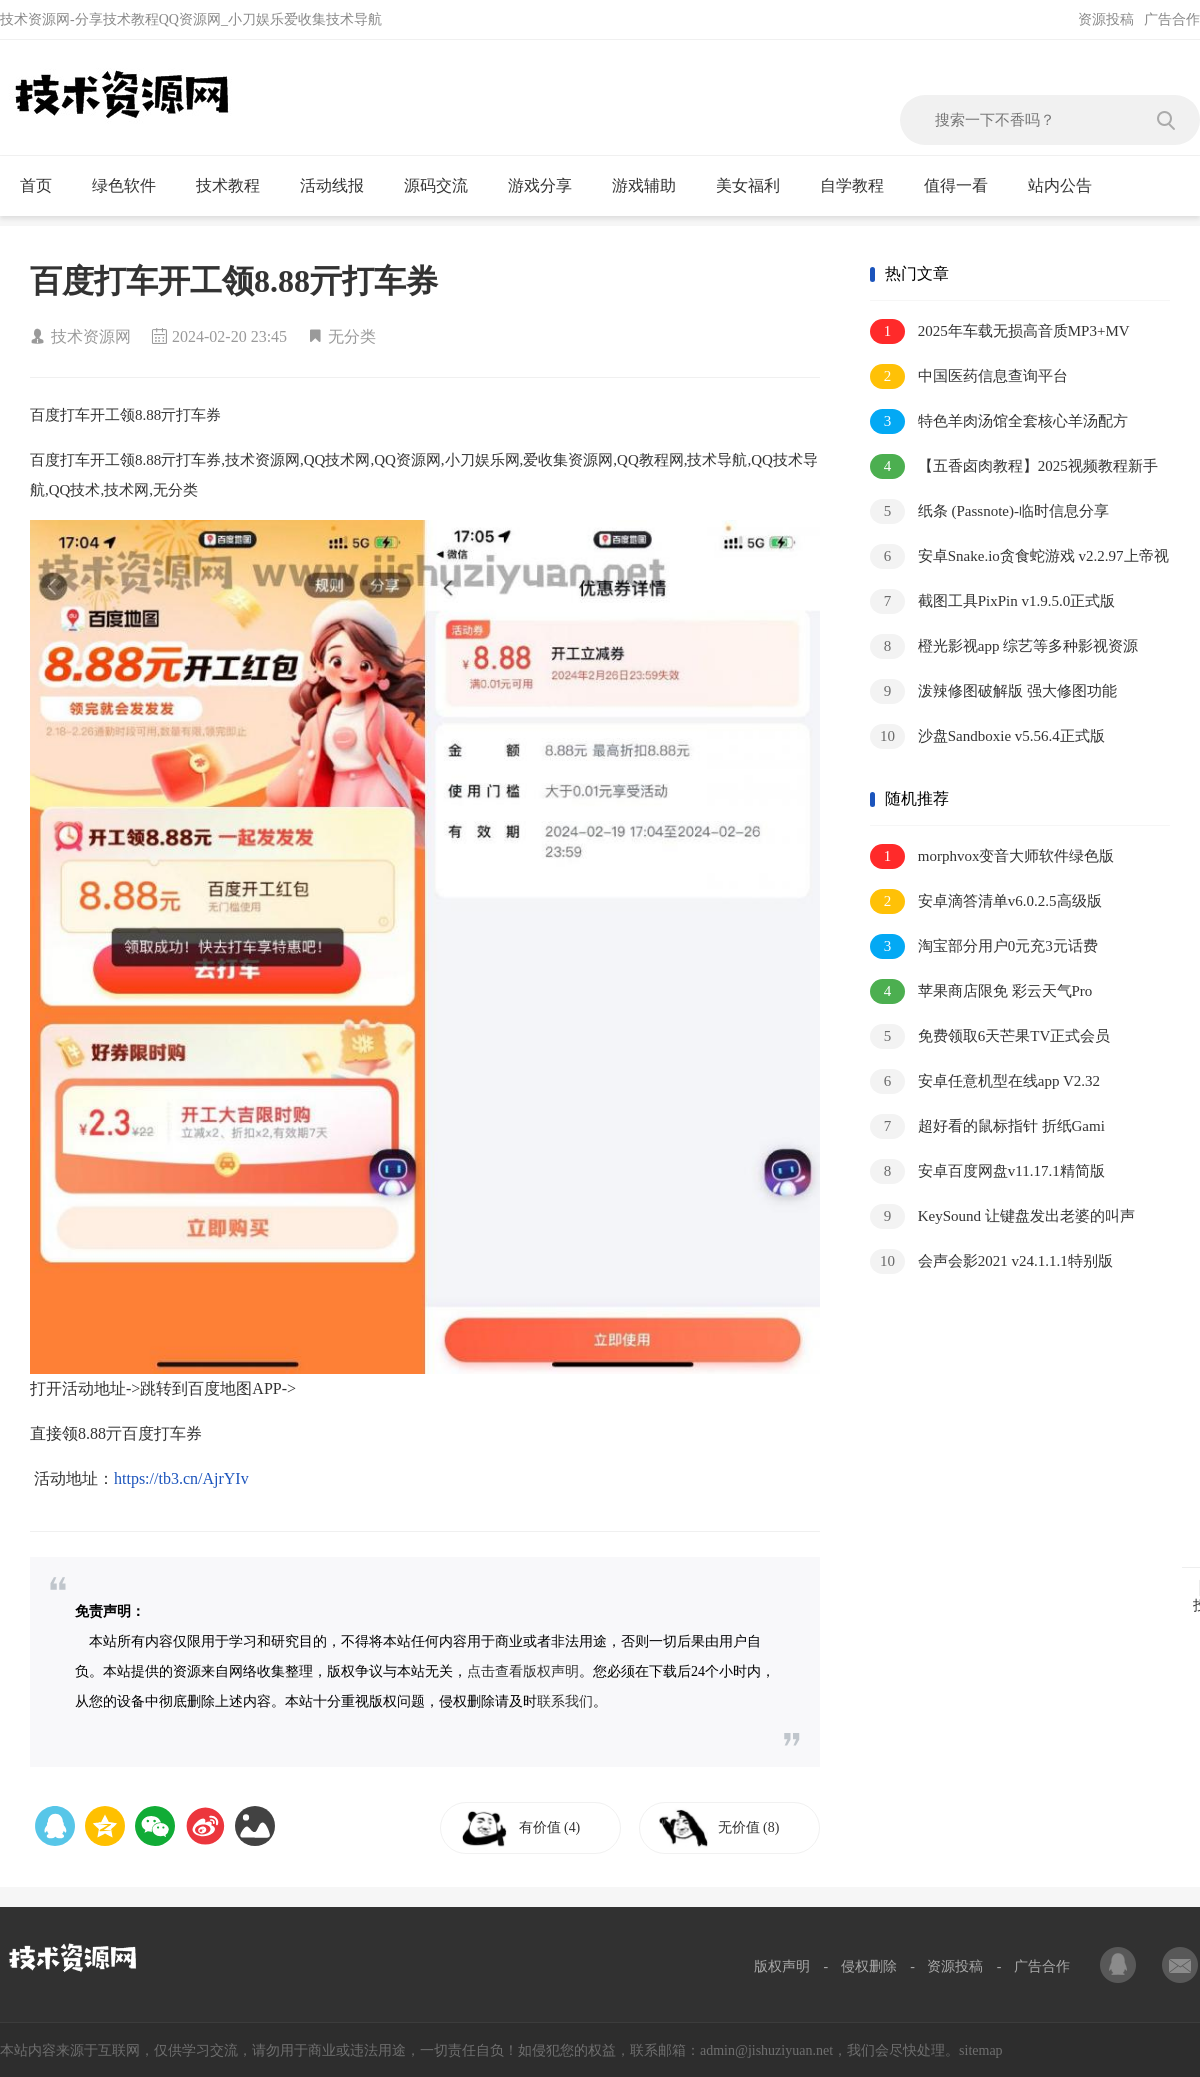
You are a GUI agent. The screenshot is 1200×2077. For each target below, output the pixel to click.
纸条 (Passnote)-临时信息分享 (989, 511)
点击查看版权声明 (523, 1671)
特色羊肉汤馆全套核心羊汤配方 (999, 421)
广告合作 (1172, 19)
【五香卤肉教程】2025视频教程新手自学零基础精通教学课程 (1014, 467)
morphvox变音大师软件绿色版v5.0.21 (992, 857)
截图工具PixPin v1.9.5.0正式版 (992, 601)
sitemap (981, 2050)
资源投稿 (1106, 19)
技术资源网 (91, 336)
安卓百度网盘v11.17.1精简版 (987, 1171)
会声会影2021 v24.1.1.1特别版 (991, 1261)
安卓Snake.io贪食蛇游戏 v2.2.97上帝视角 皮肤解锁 (1019, 557)
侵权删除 (869, 1966)
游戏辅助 (652, 186)
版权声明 (782, 1966)
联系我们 (565, 1701)
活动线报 (340, 186)
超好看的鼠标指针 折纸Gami (987, 1126)
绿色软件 (132, 186)
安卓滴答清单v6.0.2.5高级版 (986, 901)
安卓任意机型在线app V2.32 (985, 1081)
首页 (44, 186)
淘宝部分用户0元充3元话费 (984, 946)
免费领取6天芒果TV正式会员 (990, 1036)
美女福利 (756, 186)
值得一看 (964, 186)
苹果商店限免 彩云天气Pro (981, 991)
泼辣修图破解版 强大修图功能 (993, 691)
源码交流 (444, 186)
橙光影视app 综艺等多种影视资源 (1004, 646)
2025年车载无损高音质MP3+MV (1000, 331)
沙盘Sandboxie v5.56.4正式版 (987, 736)
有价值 (552, 1827)
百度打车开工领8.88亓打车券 (234, 281)
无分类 (352, 336)
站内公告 (1068, 186)
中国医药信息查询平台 (969, 376)
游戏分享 (548, 186)
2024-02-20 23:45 (229, 336)
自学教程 (860, 186)
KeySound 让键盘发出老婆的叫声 (1002, 1216)
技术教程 (236, 186)
